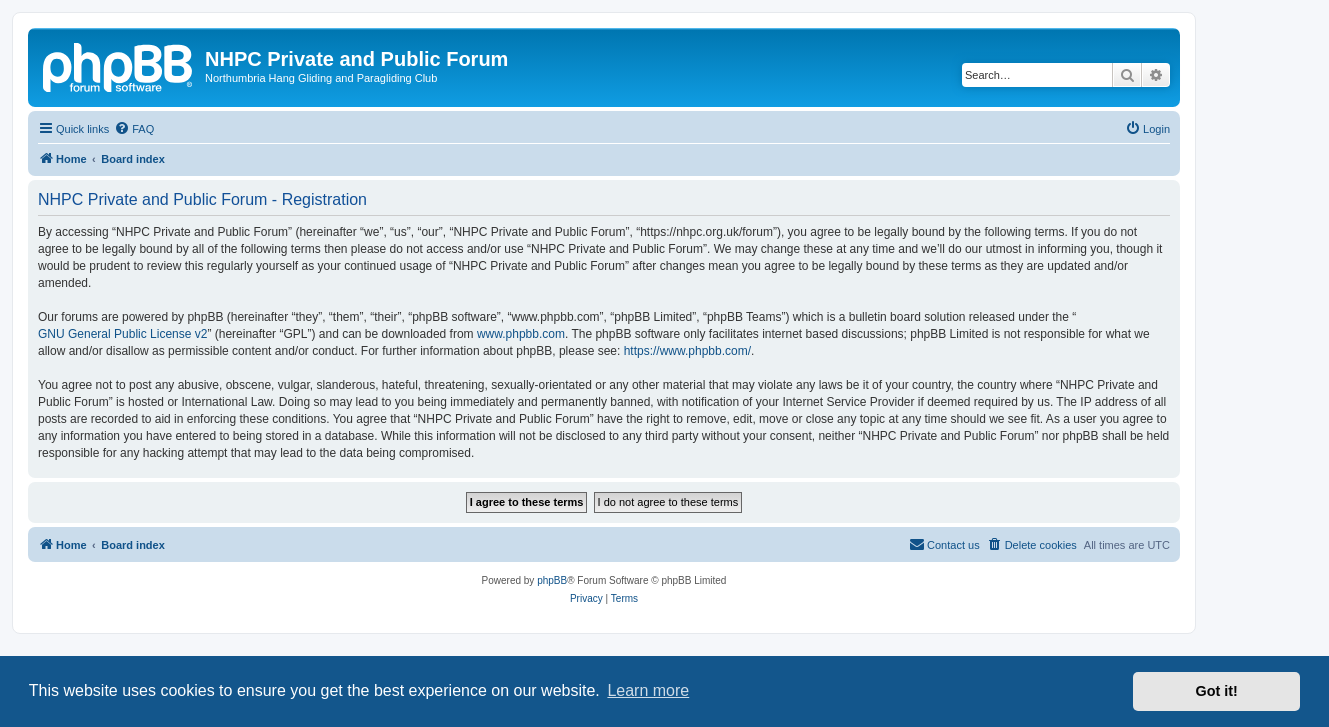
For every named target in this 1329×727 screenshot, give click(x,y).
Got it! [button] (1217, 691)
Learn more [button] (648, 690)
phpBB (552, 580)
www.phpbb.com (521, 334)
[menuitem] (134, 129)
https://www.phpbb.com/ (687, 351)
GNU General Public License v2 (122, 334)
